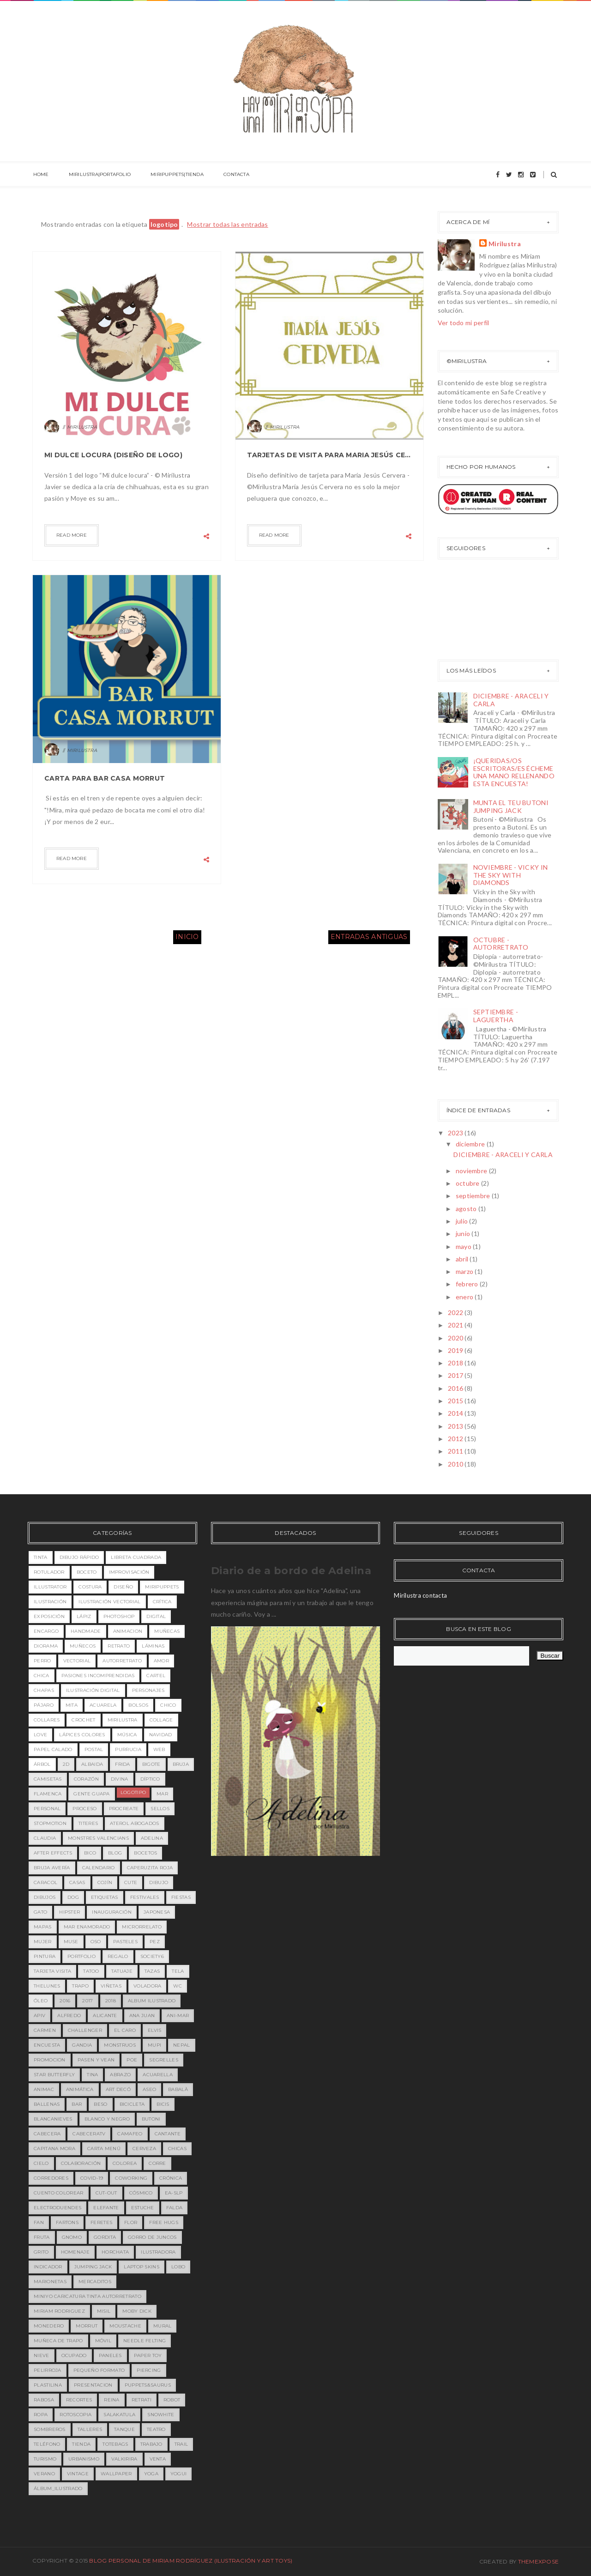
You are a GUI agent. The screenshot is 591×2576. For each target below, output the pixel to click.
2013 (456, 1426)
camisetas (48, 1779)
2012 (456, 1439)
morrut (86, 2326)
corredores (51, 2178)
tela (178, 1971)
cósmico (141, 2193)
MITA (72, 1705)
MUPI (154, 2045)
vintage (78, 2474)
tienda (81, 2444)
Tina (92, 2075)
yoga (151, 2474)
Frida (122, 1764)
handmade (86, 1631)
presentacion (93, 2385)
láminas (153, 1646)
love (40, 1735)
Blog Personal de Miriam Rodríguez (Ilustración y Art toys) (190, 2560)
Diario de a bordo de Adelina (291, 1570)
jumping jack (93, 2267)
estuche (142, 2208)
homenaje (75, 2252)
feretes (101, 2222)
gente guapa (91, 1794)
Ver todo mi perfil (463, 323)
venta (158, 2459)
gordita (105, 2237)
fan (39, 2222)
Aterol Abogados (134, 1823)
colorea (125, 2163)
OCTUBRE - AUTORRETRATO (500, 944)
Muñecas (167, 1631)
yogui (178, 2474)
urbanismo (83, 2459)
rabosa (44, 2400)
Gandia (82, 2045)
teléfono (47, 2444)
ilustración (50, 1602)
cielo (41, 2163)
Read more (71, 535)
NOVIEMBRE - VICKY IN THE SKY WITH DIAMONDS (510, 875)
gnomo (72, 2237)
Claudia (45, 1838)
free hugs (163, 2222)
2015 (456, 1401)
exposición (49, 1616)
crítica (162, 1602)
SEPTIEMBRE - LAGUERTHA (495, 1016)
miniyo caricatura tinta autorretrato (87, 2296)
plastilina (48, 2385)
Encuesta (47, 2045)
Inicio (187, 937)
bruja (181, 1764)
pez (155, 1942)
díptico (150, 1779)
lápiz (84, 1616)
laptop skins (141, 2267)
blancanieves (53, 2119)
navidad (160, 1735)
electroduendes (57, 2208)
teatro (156, 2429)
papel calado (53, 1749)
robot (172, 2400)
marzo (465, 1271)
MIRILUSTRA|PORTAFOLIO (97, 175)
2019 (456, 1350)
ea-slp (174, 2193)
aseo (149, 2089)
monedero (49, 2326)
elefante (106, 2208)
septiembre (474, 1196)
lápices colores (82, 1735)
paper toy (148, 2355)
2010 (456, 1464)
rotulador (49, 1572)
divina (119, 1779)
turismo (45, 2459)
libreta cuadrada (136, 1557)
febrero (468, 1284)
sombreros (50, 2429)
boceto (87, 1572)
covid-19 (91, 2178)
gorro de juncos (152, 2237)
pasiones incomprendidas (98, 1676)
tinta (41, 1557)
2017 (456, 1375)
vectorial (77, 1661)
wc (177, 1986)
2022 (456, 1312)
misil (104, 2311)
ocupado (74, 2355)
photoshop (119, 1616)
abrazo (120, 2075)
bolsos (138, 1705)
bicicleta (132, 2104)
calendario (98, 1868)
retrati (141, 2400)
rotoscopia (75, 2415)
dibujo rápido (79, 1557)
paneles (110, 2355)
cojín (105, 1882)
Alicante (105, 2015)
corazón (86, 1779)
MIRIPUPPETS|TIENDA (173, 175)
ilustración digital (93, 1690)
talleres (90, 2429)
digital (156, 1616)
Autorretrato (122, 1661)
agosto (467, 1208)
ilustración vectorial (109, 1602)
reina (112, 2400)
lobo (178, 2267)
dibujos (44, 1897)
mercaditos (94, 2282)
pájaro (44, 1705)
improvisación (129, 1572)
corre (157, 2163)
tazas (152, 1971)
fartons (67, 2222)
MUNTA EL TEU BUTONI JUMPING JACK (511, 806)
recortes (79, 2400)
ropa (41, 2415)
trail (181, 2444)
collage (161, 1720)
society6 (152, 1956)
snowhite (160, 2415)
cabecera (47, 2134)
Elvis (155, 2030)
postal (93, 1749)
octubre (468, 1183)
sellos (160, 1809)
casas (77, 1882)
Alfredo (69, 2015)
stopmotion (50, 1823)
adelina (152, 1838)
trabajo (151, 2444)
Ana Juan (142, 2015)
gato (40, 1912)
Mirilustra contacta (420, 1595)
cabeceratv (88, 2134)
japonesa (157, 1912)
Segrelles (163, 2060)
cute (130, 1882)
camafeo (129, 2134)
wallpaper (116, 2474)
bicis (163, 2104)
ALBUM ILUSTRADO (152, 2001)
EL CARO (125, 2030)
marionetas (50, 2282)
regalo (118, 1956)
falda (174, 2208)
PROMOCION (50, 2060)
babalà (178, 2089)
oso (95, 1942)
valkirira (124, 2459)
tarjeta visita (52, 1971)
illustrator (50, 1587)
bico (90, 1853)
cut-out (106, 2193)
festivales (144, 1897)
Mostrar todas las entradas (227, 224)
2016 (456, 1388)
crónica (170, 2178)
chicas (177, 2149)
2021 (456, 1325)
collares (47, 1720)
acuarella (158, 2075)
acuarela (103, 1705)
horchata (115, 2252)
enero (465, 1297)
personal (47, 1809)
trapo (80, 1986)
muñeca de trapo (58, 2341)
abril (463, 1259)
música (127, 1735)
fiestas (181, 1897)
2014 (456, 1413)
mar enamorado (87, 1927)
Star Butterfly (54, 2075)
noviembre (472, 1171)
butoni (151, 2119)
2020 (456, 1338)
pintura (44, 1956)
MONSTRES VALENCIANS (98, 1838)
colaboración (81, 2163)
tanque (124, 2429)
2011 (456, 1451)
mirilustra (123, 1720)
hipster (69, 1912)
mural (162, 2326)
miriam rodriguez (59, 2311)
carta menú (104, 2149)
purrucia (128, 1749)
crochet (83, 1720)
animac (44, 2089)
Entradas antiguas (369, 937)
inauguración (112, 1912)
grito (41, 2252)
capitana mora (54, 2149)
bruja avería (52, 1868)
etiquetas (104, 1897)
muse (71, 1942)
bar (77, 2104)
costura (90, 1587)
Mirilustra (504, 244)
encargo (46, 1631)
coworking (131, 2178)
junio (464, 1233)
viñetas (111, 1986)
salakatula (119, 2415)
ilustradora (158, 2252)
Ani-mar (178, 2015)
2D (66, 1764)
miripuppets (162, 1587)
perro (42, 1661)
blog (115, 1853)
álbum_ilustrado (58, 2488)
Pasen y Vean (96, 2060)
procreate (124, 1809)
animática (80, 2089)
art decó (118, 2089)
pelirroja (47, 2370)
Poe (132, 2060)
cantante (168, 2134)
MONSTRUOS (120, 2045)
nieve (41, 2355)
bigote (151, 1764)
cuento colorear (59, 2193)
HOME (40, 175)
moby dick (136, 2311)
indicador (48, 2267)
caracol (45, 1882)
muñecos (83, 1646)
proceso (84, 1809)
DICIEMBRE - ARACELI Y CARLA (511, 700)
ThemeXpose (538, 2561)
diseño (123, 1587)
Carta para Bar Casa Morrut (104, 778)
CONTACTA (231, 175)
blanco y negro (107, 2119)
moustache (125, 2326)
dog (73, 1897)
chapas (44, 1690)
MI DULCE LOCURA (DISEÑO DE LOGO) (113, 455)
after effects (53, 1853)
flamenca (47, 1794)
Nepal (181, 2045)
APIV (39, 2015)
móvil (103, 2341)
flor (130, 2222)
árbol (42, 1764)
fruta (42, 2237)
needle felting (144, 2341)
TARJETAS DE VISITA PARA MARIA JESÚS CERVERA (329, 455)
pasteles (125, 1942)
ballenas (47, 2104)
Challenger (85, 2030)
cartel (155, 1676)
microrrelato (142, 1927)
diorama (46, 1646)
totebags (115, 2444)
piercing (149, 2370)
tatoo (91, 1971)
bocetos (145, 1853)
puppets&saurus (148, 2385)
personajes (148, 1690)
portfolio (81, 1956)
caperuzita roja (150, 1868)
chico (168, 1705)
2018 (456, 1363)
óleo (41, 2001)
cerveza (144, 2149)
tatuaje (122, 1971)
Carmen (45, 2030)
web (159, 1749)
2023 (456, 1133)
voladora (147, 1986)
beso (100, 2104)
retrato (119, 1646)
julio (463, 1221)
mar (162, 1794)
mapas (43, 1927)
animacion (128, 1631)
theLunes (47, 1986)
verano (44, 2474)
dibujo (158, 1882)
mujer (43, 1942)
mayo (464, 1246)
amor (161, 1661)
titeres (88, 1823)
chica (41, 1676)
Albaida (92, 1764)
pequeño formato (99, 2370)
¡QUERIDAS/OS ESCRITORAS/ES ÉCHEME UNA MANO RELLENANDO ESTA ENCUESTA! (514, 772)
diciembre (471, 1144)
